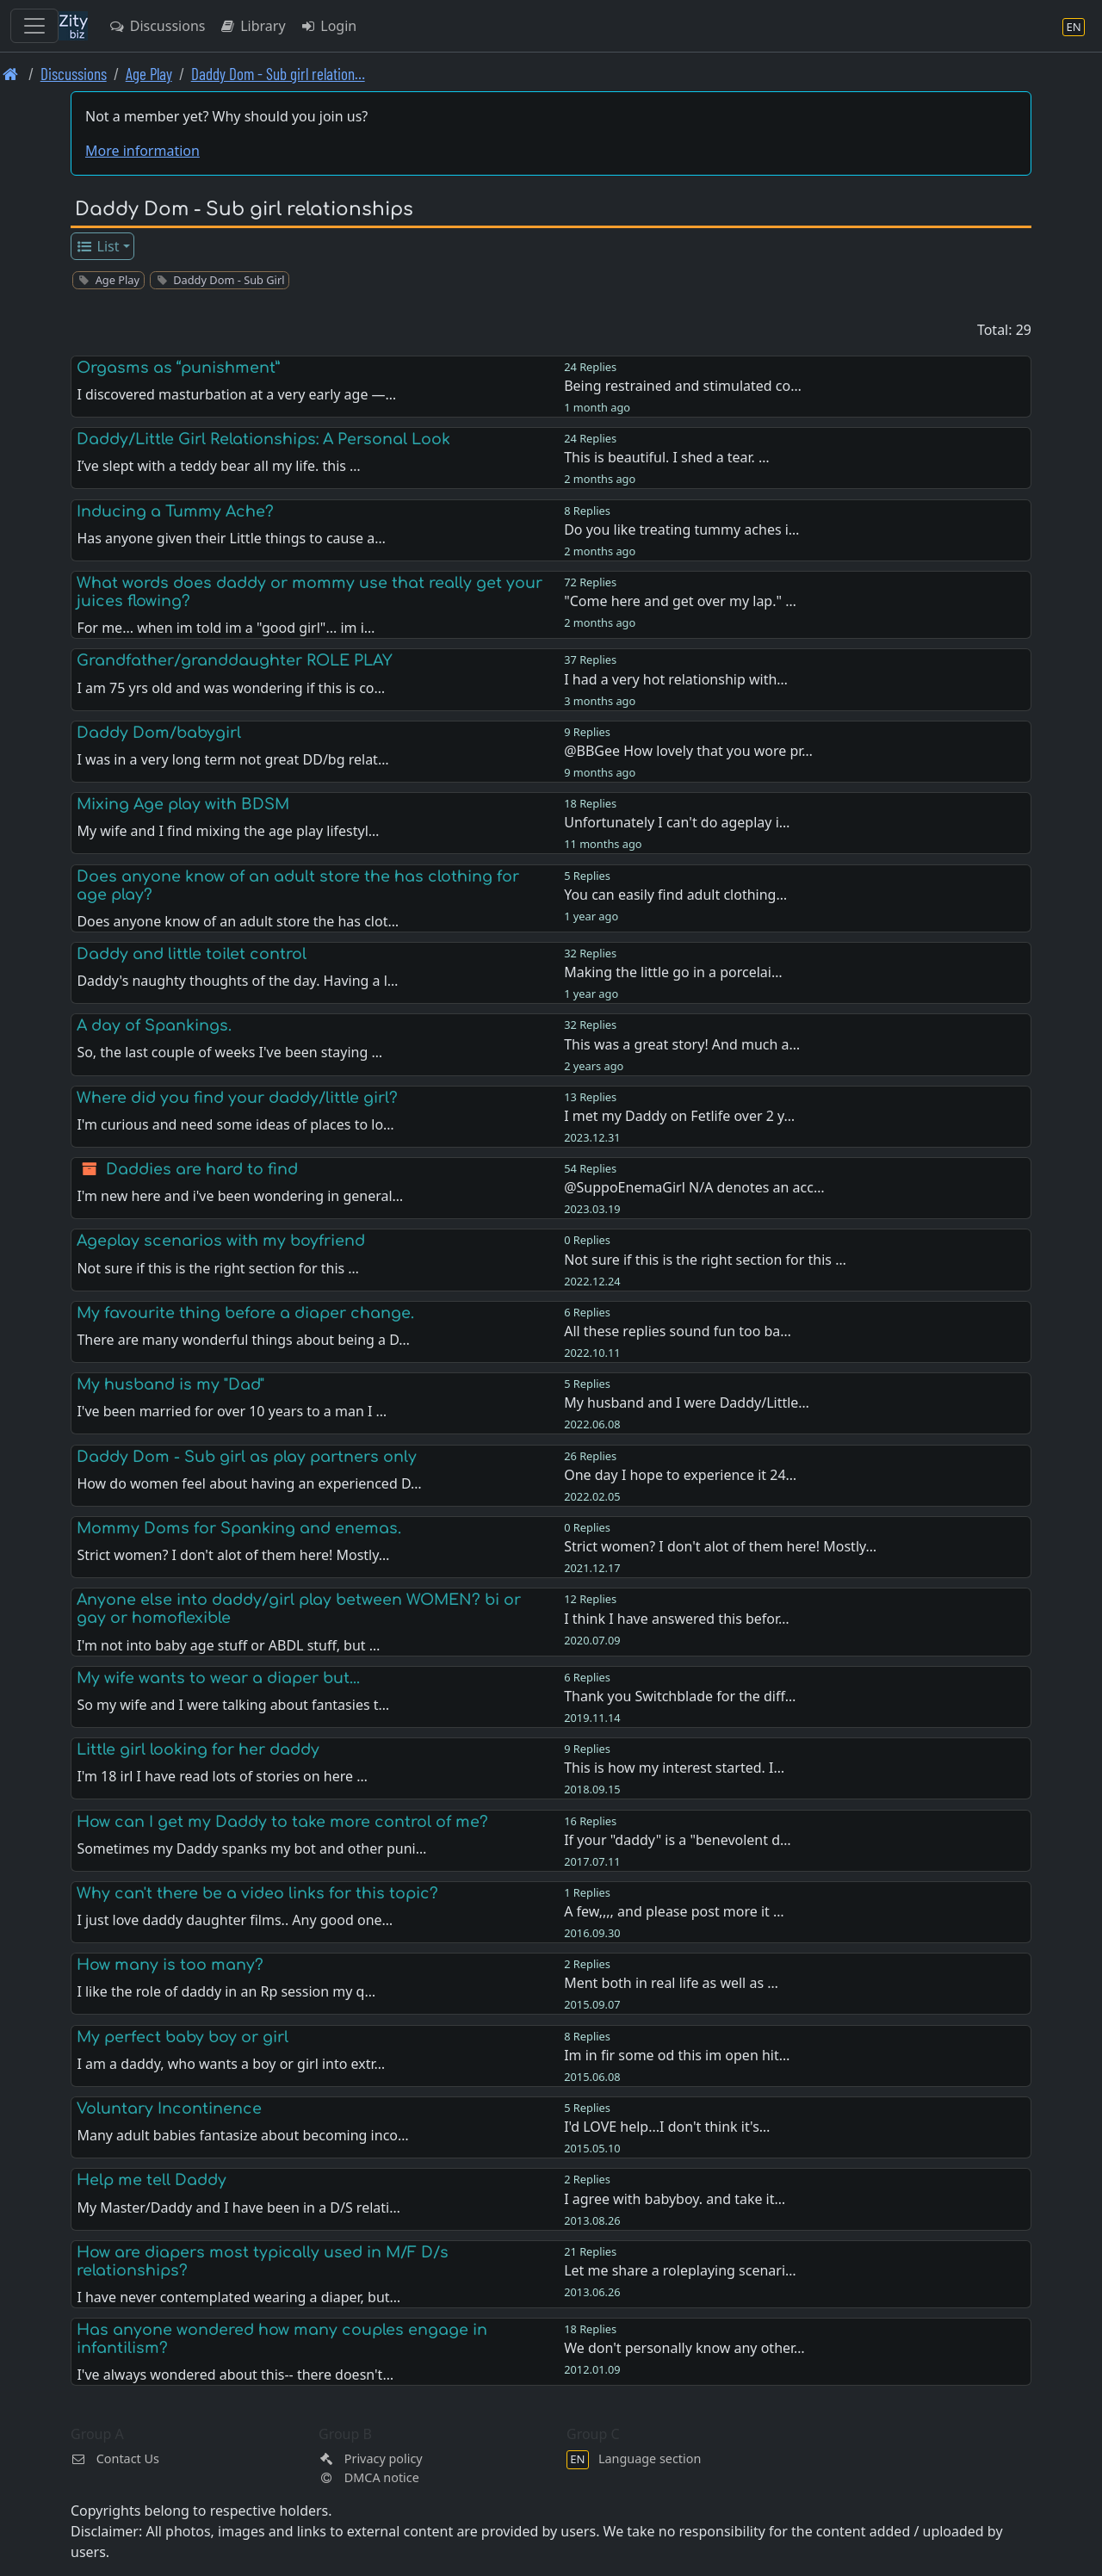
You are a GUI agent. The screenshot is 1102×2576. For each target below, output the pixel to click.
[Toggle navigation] (34, 26)
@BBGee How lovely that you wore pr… (688, 750)
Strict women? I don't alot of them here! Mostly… (720, 1546)
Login (328, 25)
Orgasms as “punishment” (178, 367)
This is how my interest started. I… (674, 1767)
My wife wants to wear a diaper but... (218, 1678)
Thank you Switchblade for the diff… (680, 1696)
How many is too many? (170, 1964)
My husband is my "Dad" (170, 1384)
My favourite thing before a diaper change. (245, 1313)
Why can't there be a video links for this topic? (257, 1893)
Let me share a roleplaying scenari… (680, 2270)
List (98, 246)
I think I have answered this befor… (676, 1618)
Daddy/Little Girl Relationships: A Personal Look (263, 439)
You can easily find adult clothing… (675, 894)
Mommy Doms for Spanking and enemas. (239, 1528)
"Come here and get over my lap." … (680, 600)
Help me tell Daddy (151, 2180)
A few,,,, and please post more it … (673, 1911)
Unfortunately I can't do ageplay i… (676, 822)
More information (142, 150)
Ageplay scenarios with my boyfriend (221, 1240)
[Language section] (1074, 26)
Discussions (156, 25)
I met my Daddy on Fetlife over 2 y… (679, 1115)
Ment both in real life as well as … (671, 1982)
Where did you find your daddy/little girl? (237, 1097)
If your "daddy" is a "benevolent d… (677, 1839)
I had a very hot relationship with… (676, 679)
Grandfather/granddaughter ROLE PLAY (235, 660)
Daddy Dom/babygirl (159, 732)
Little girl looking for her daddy (198, 1749)
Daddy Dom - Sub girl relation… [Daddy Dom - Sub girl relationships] (278, 74)
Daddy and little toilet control (191, 954)
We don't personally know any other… (684, 2347)
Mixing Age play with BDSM (183, 804)
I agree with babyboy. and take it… (674, 2198)
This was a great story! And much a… (682, 1044)
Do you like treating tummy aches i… (681, 529)
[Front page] (11, 74)
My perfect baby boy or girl (182, 2037)
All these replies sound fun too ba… (677, 1331)
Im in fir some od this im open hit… (676, 2055)
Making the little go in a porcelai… (673, 972)
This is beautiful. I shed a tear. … (667, 457)
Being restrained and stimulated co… (683, 385)
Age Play (149, 74)
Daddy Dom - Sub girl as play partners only (247, 1456)
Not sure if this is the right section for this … (705, 1259)
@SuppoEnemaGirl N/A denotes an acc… (694, 1187)
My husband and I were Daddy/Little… (686, 1402)
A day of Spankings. (154, 1025)
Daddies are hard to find (202, 1169)
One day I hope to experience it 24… (680, 1474)
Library (252, 25)
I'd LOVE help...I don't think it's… (667, 2126)
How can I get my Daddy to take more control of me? (282, 1821)
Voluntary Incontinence (169, 2108)
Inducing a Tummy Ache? (175, 511)
